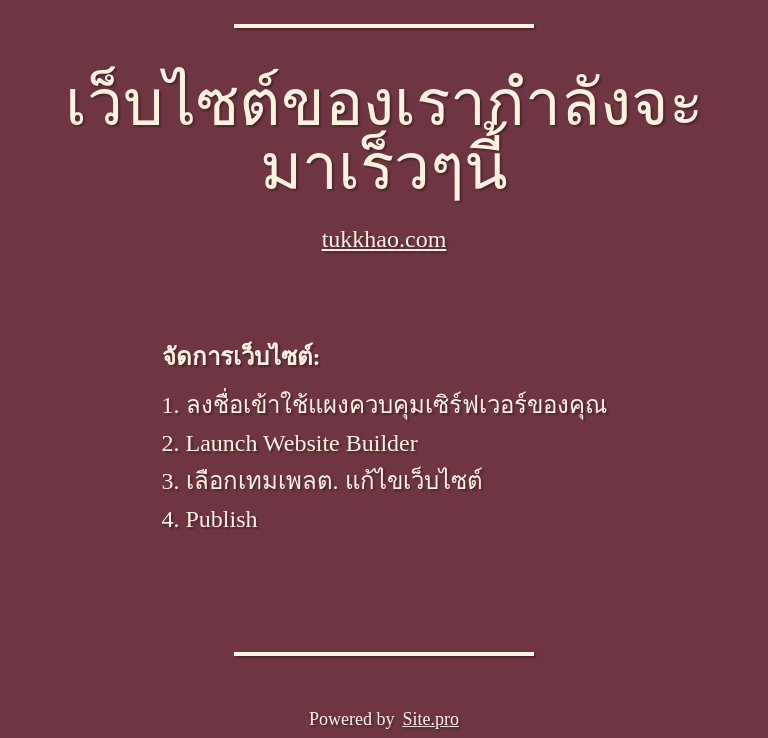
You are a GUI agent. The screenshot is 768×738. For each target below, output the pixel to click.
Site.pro (430, 719)
